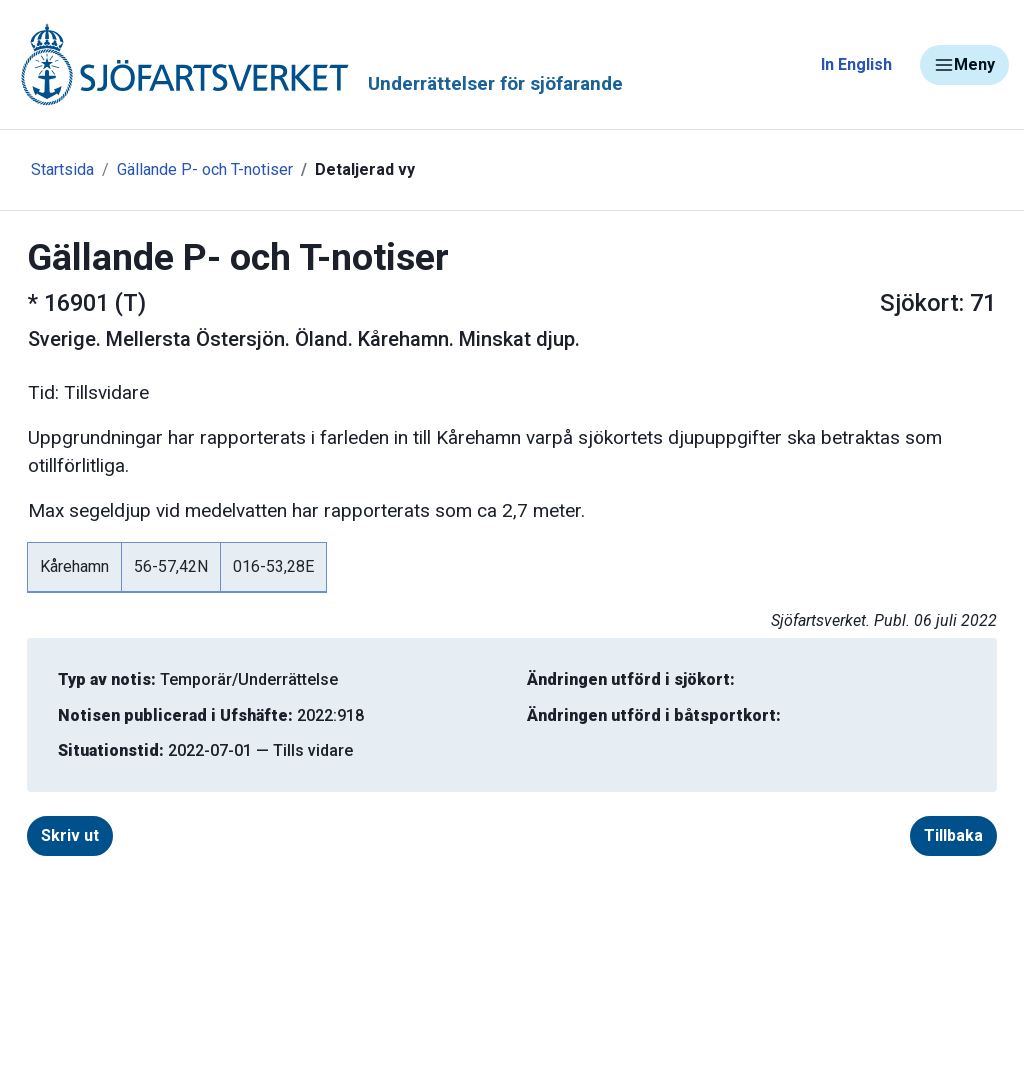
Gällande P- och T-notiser (205, 169)
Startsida (62, 169)
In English (856, 64)
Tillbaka (953, 835)
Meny (964, 65)
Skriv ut (70, 835)
